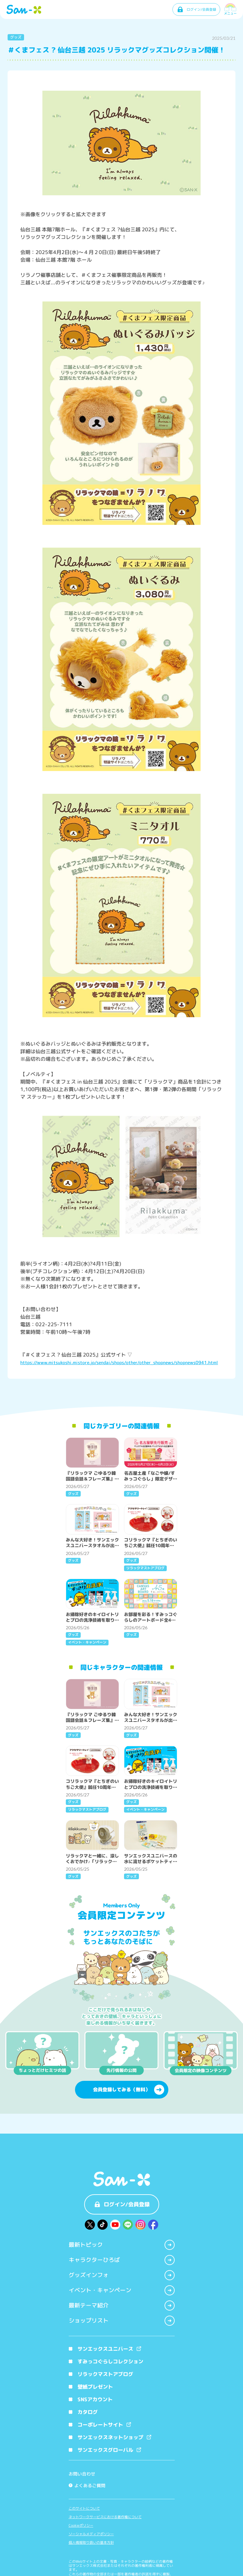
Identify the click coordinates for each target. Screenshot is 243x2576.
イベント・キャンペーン (122, 2290)
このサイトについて (84, 2508)
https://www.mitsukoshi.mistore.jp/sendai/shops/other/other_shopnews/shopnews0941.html (119, 1362)
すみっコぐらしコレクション (106, 2361)
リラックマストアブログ (101, 2374)
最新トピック (122, 2245)
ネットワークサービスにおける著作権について (105, 2517)
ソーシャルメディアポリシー (91, 2534)
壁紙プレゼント (91, 2386)
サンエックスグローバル (105, 2449)
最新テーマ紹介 (122, 2305)
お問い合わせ (82, 2474)
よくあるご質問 (87, 2485)
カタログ (83, 2412)
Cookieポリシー (81, 2525)
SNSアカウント (91, 2399)
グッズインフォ (122, 2275)
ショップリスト (122, 2321)
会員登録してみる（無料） (128, 2090)
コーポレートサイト (100, 2424)
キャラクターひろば (122, 2260)
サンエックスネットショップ (110, 2437)
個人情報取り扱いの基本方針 (91, 2542)
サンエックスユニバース (105, 2348)
